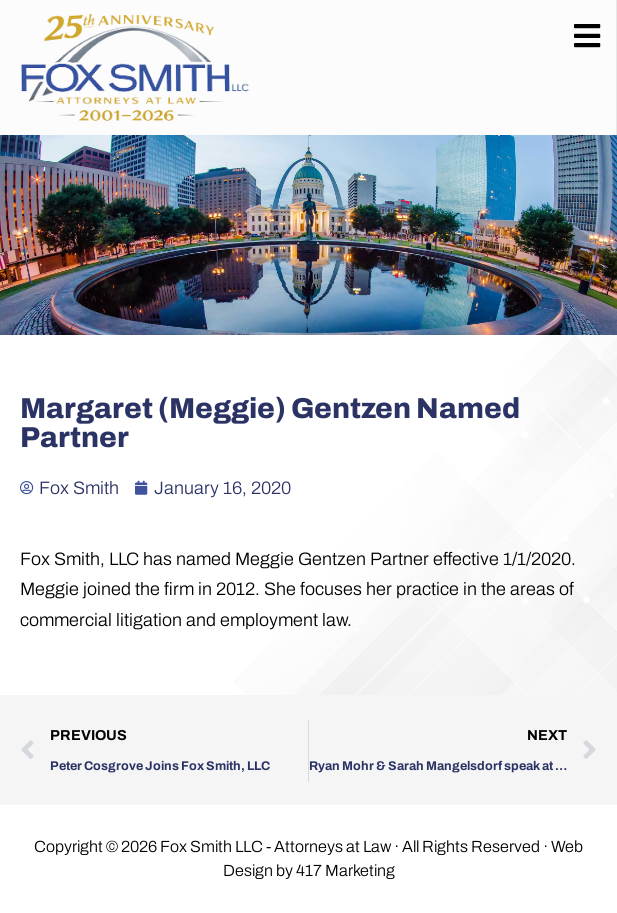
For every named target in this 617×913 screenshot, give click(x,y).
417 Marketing (345, 870)
